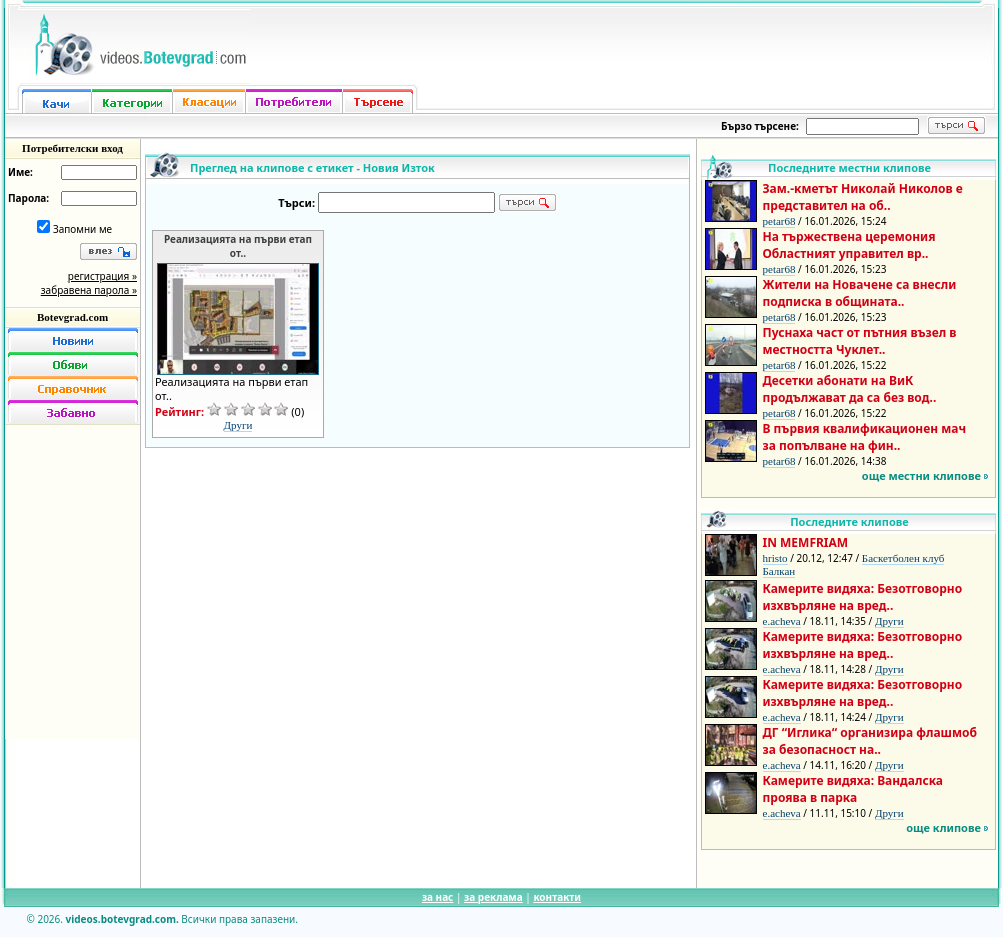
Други (238, 425)
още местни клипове (921, 475)
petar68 (779, 221)
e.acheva (782, 621)
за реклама (493, 897)
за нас (437, 897)
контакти (557, 897)
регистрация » (102, 276)
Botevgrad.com (72, 317)
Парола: (28, 198)
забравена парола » (89, 290)
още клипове (943, 827)
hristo (775, 558)
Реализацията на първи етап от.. (238, 246)
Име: (20, 172)
